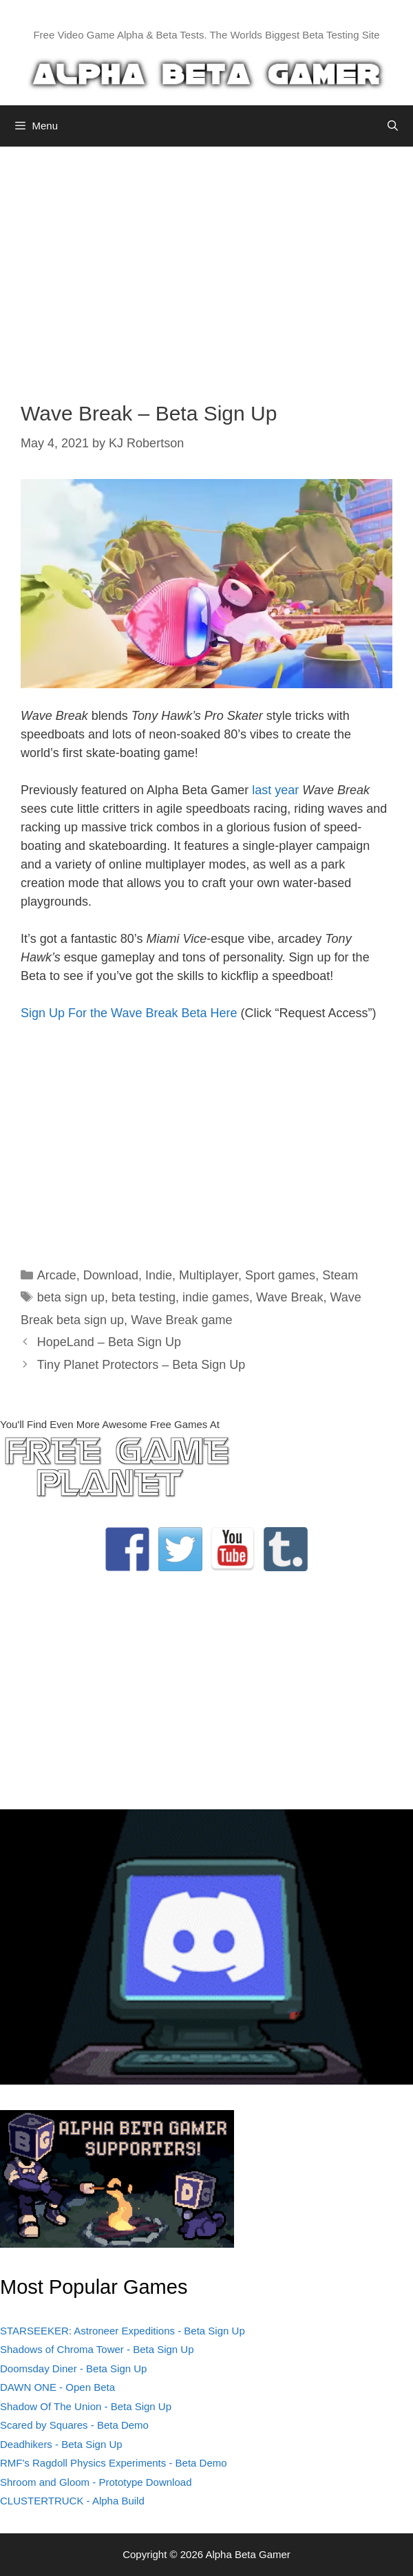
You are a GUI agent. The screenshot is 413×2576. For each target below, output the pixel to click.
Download (110, 1275)
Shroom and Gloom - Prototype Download (95, 2482)
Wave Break (289, 1297)
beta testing (144, 1297)
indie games (215, 1297)
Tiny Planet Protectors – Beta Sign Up (141, 1365)
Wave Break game (181, 1320)
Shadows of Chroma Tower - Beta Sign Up (97, 2349)
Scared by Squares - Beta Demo (74, 2425)
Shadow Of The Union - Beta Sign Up (85, 2406)
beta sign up (71, 1297)
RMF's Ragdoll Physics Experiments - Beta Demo (113, 2463)
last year (275, 790)
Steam (340, 1275)
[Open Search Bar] (392, 126)
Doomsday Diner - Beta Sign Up (73, 2368)
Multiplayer (208, 1275)
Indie (158, 1275)
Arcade (56, 1275)
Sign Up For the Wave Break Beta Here (129, 1013)
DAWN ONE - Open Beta (57, 2387)
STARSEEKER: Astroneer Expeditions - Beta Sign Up (122, 2331)
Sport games (280, 1275)
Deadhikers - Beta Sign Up (61, 2444)
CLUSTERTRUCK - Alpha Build (72, 2500)
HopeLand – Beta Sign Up (109, 1342)
